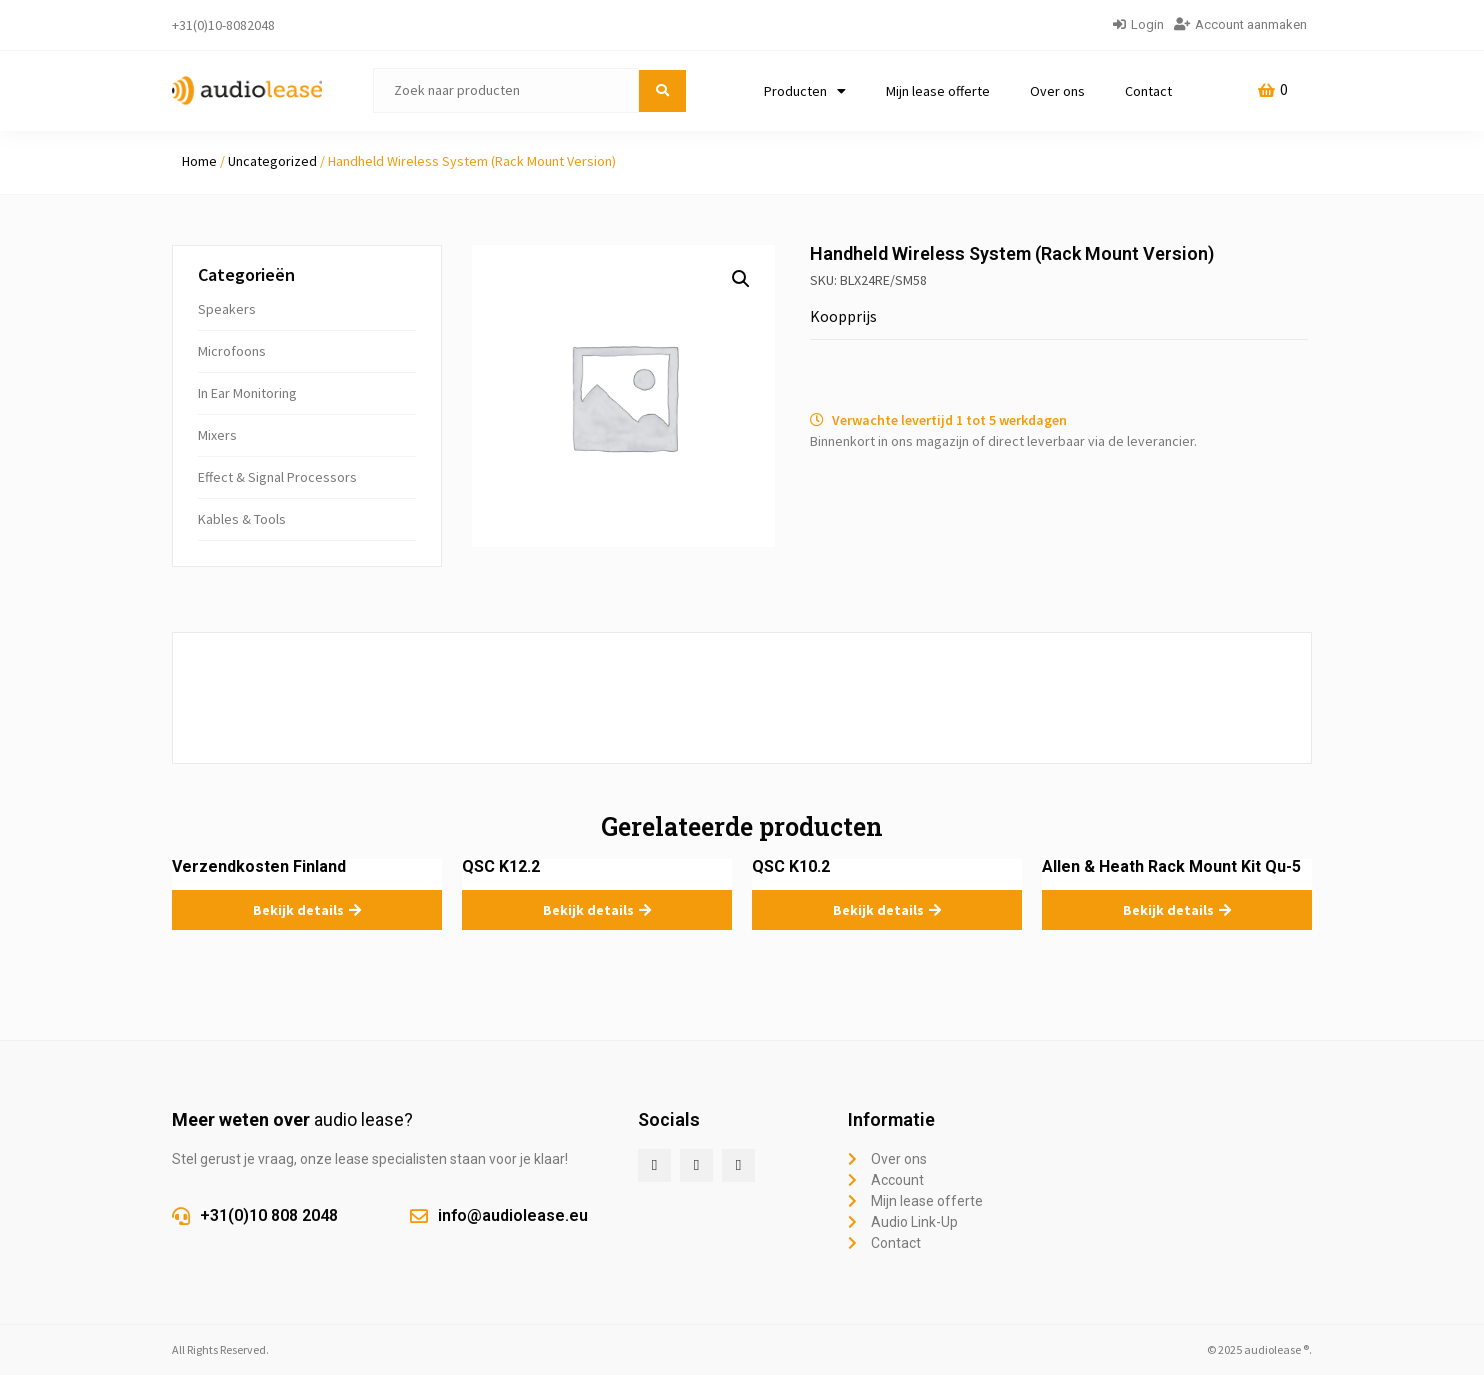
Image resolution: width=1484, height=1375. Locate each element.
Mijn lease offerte (938, 91)
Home (199, 161)
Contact (1148, 91)
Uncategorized (272, 161)
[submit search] (662, 91)
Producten (805, 91)
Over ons (1057, 91)
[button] (741, 279)
